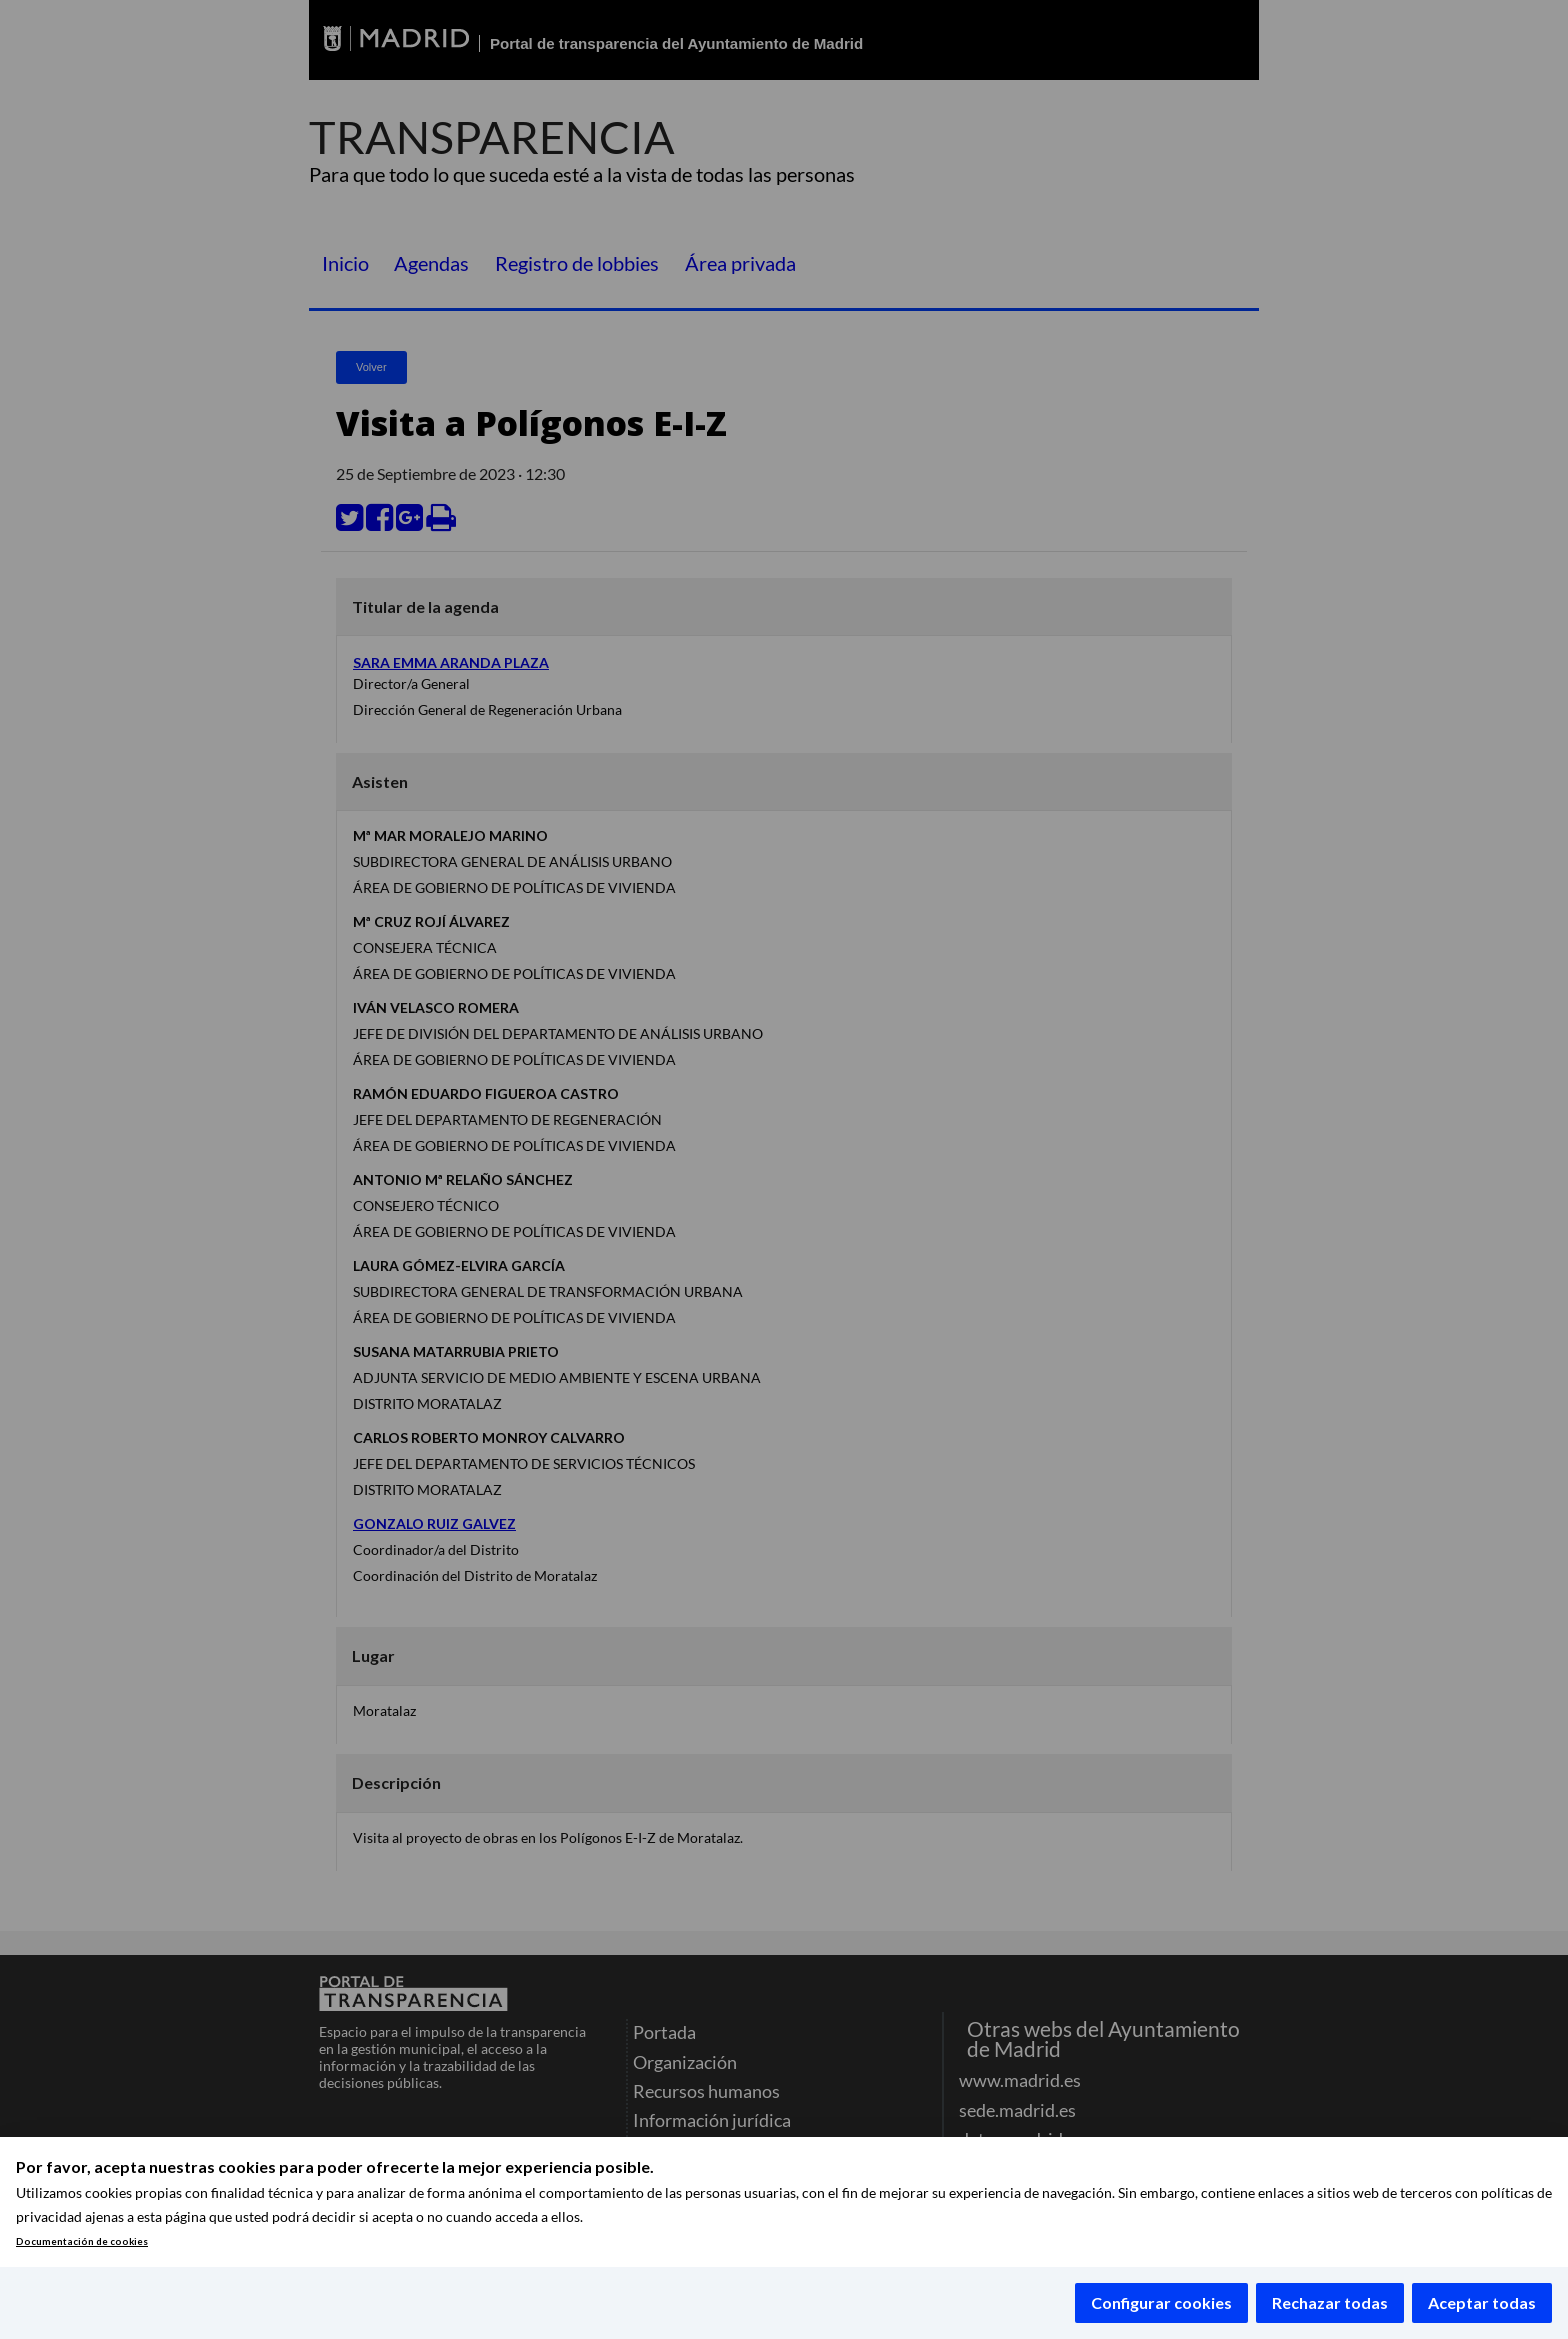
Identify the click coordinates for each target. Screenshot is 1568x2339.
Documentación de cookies (82, 2241)
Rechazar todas (1330, 2302)
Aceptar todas (1482, 2302)
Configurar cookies (1161, 2302)
